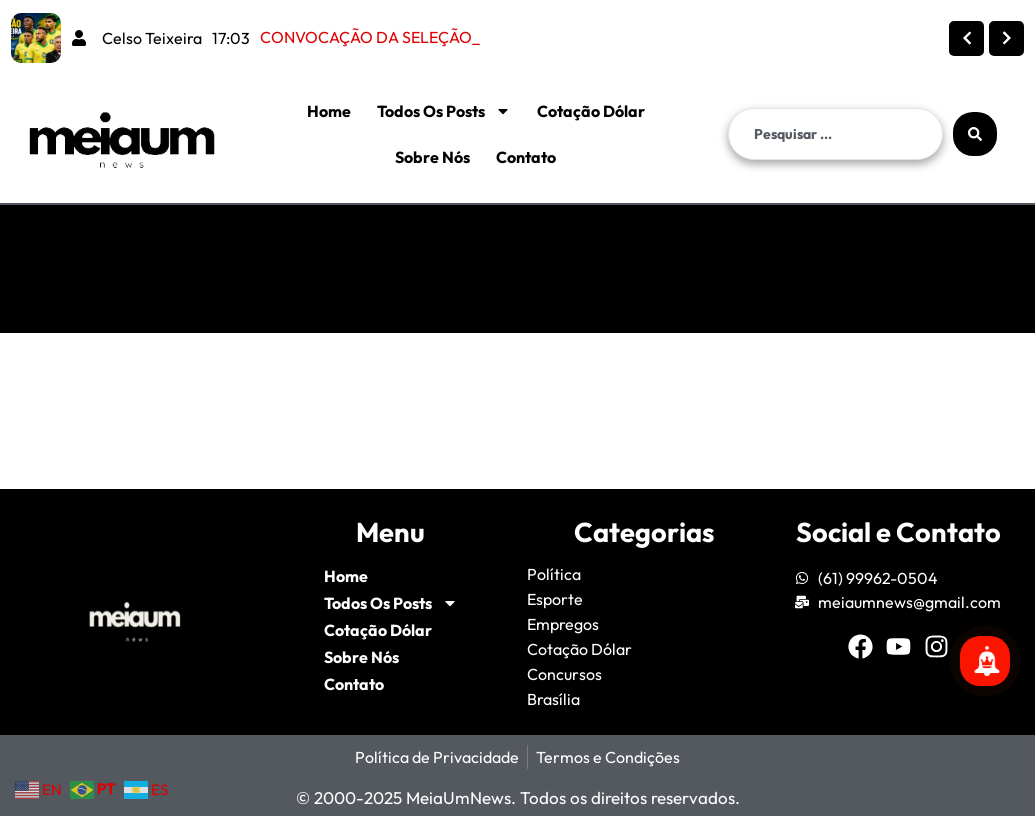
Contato (526, 157)
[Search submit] (975, 134)
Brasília (553, 699)
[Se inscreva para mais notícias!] (985, 661)
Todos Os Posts (444, 111)
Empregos (563, 624)
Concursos (564, 674)
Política (554, 574)
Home (329, 111)
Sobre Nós (432, 157)
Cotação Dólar (591, 111)
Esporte (555, 599)
